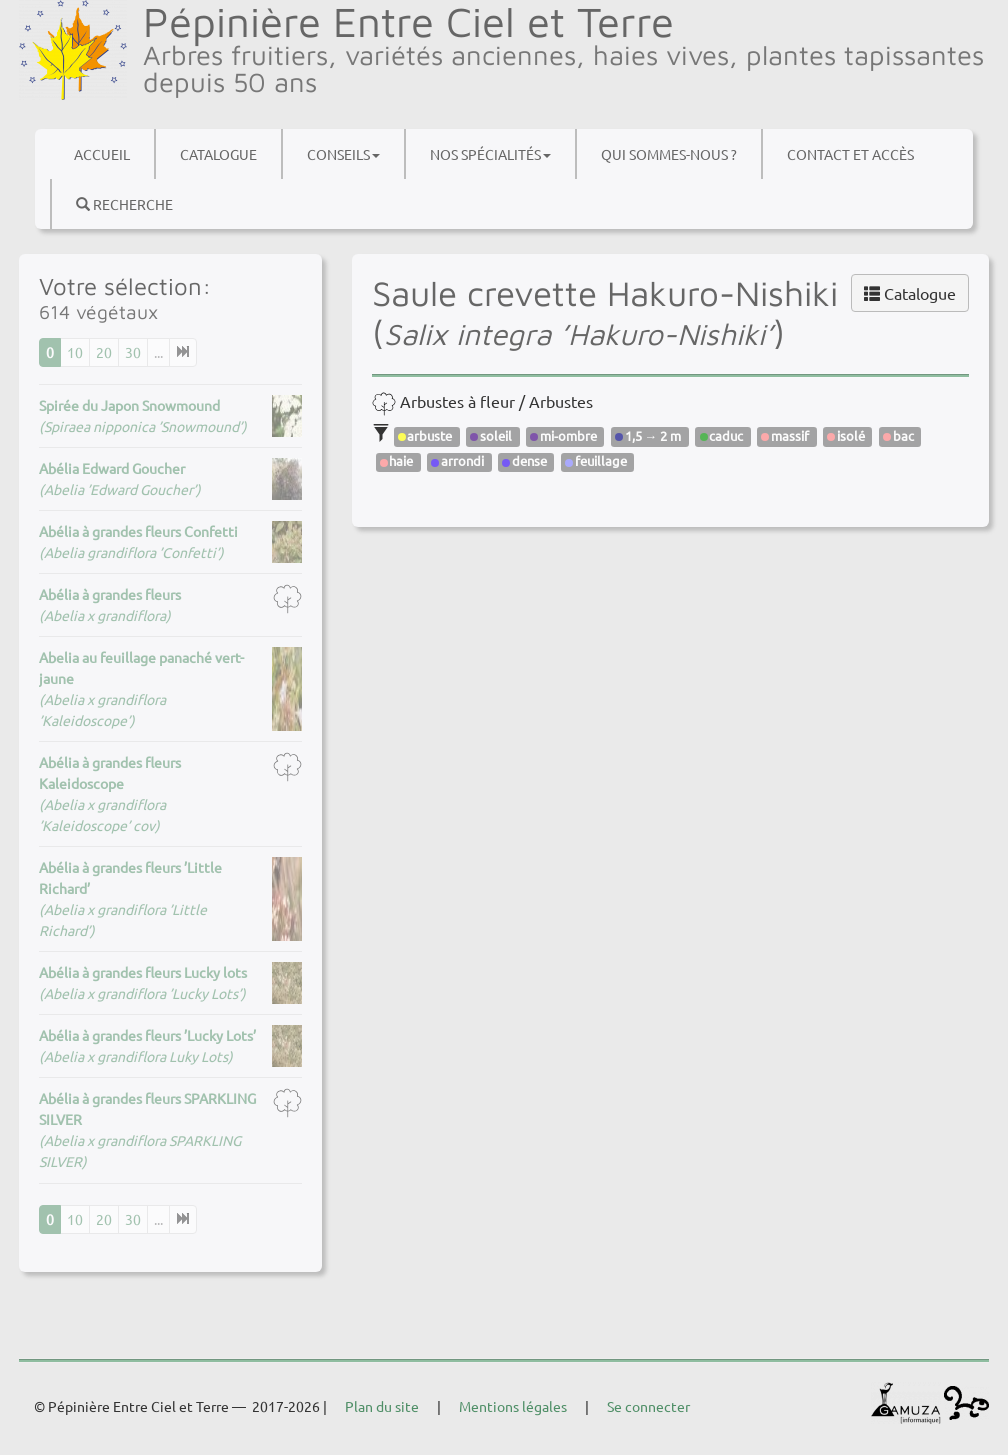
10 (75, 352)
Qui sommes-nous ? (669, 154)
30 (133, 352)
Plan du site (382, 1406)
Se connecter (648, 1406)
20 (104, 352)
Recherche (124, 204)
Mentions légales (513, 1406)
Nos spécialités (490, 154)
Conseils (343, 154)
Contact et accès (850, 154)
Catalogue (218, 154)
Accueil (102, 154)
